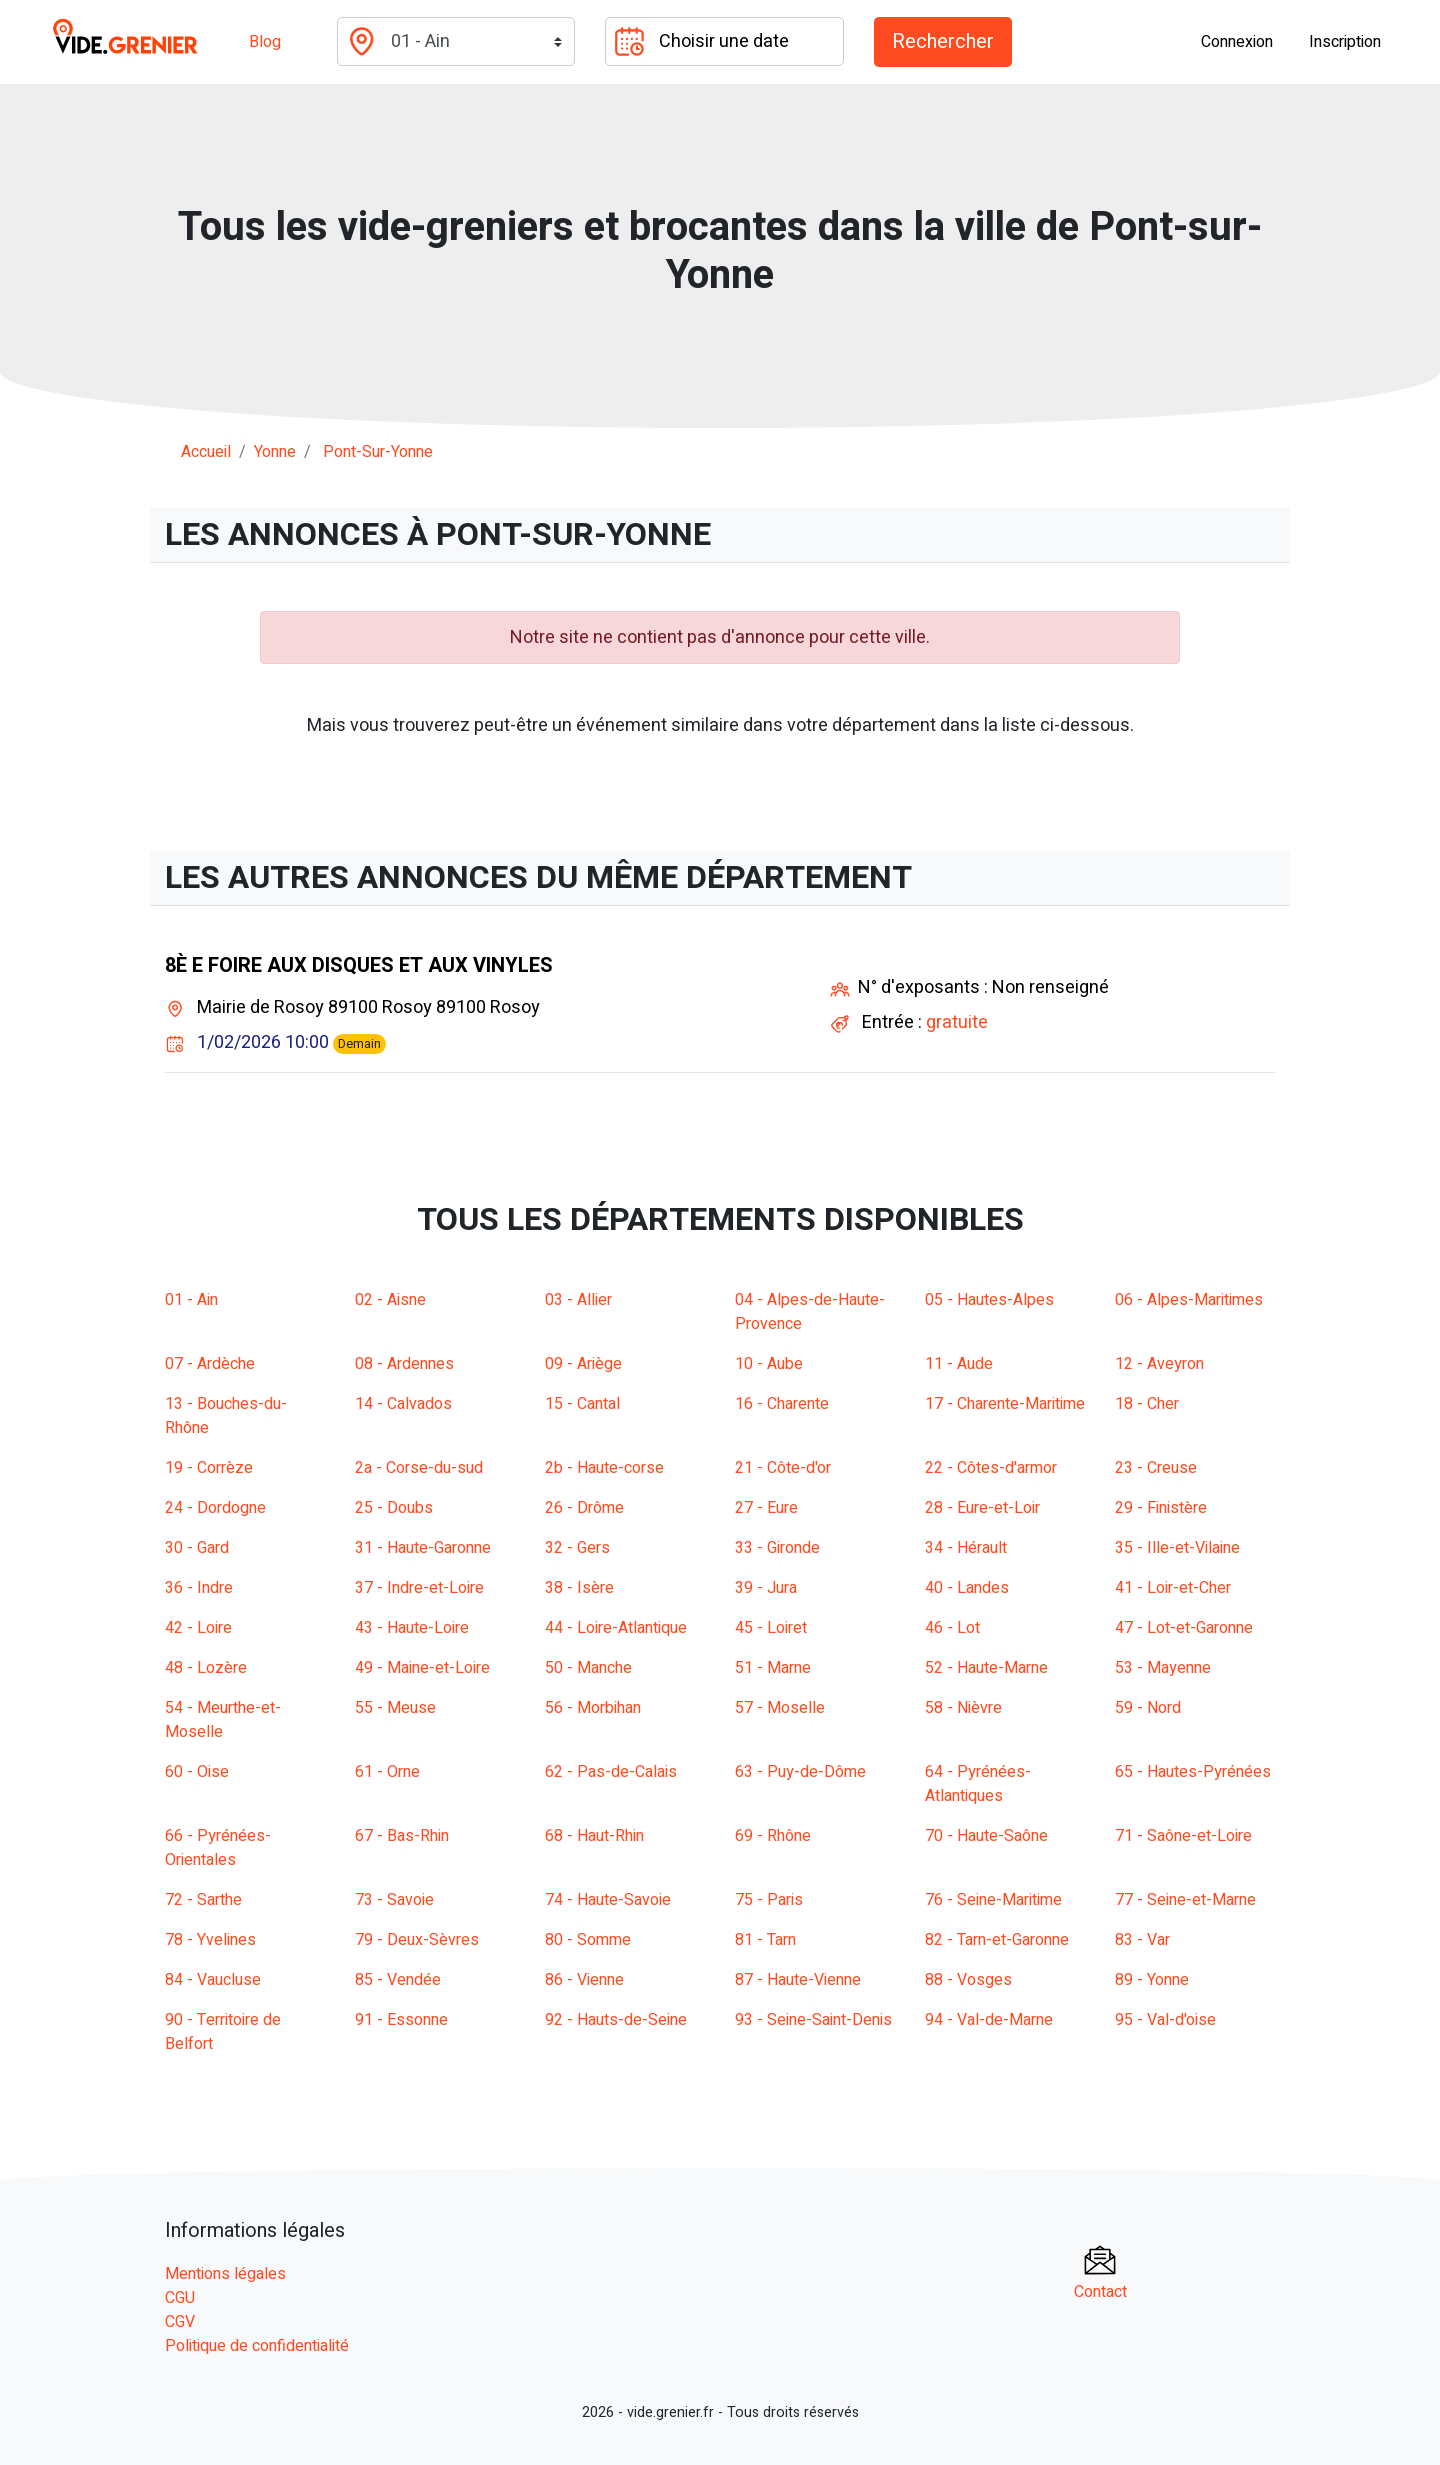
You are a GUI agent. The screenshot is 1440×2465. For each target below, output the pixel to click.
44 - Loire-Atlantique (616, 1628)
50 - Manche (588, 1668)
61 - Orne (387, 1772)
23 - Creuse (1156, 1468)
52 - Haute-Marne (986, 1668)
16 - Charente (782, 1404)
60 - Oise (197, 1772)
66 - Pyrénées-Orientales (218, 1848)
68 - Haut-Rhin (594, 1836)
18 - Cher (1147, 1404)
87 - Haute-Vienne (798, 1980)
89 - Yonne (1152, 1980)
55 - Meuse (395, 1708)
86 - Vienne (584, 1980)
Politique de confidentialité (257, 2346)
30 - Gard (197, 1548)
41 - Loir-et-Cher (1173, 1588)
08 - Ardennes (404, 1364)
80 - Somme (588, 1940)
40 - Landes (967, 1588)
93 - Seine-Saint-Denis (813, 2020)
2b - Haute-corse (604, 1468)
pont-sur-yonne (378, 452)
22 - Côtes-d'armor (991, 1468)
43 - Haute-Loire (412, 1628)
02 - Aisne (390, 1300)
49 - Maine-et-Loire (422, 1668)
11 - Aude (959, 1364)
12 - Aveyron (1159, 1364)
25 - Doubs (394, 1508)
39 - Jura (766, 1588)
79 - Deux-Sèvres (417, 1940)
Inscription (1345, 42)
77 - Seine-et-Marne (1185, 1900)
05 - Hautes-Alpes (989, 1300)
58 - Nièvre (963, 1708)
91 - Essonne (401, 2020)
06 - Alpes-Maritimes (1189, 1300)
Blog (265, 42)
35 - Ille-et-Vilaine (1177, 1548)
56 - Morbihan (593, 1708)
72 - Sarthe (203, 1900)
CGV (180, 2322)
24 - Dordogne (215, 1508)
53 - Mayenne (1163, 1668)
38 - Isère (579, 1588)
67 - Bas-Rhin (402, 1836)
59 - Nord (1148, 1708)
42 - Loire (198, 1628)
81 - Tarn (765, 1940)
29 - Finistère (1161, 1508)
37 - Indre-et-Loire (419, 1588)
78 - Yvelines (210, 1940)
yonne (275, 452)
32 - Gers (577, 1548)
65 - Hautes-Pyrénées (1193, 1772)
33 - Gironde (777, 1548)
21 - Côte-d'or (783, 1468)
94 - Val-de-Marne (989, 2020)
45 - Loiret (771, 1628)
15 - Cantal (582, 1404)
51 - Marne (773, 1668)
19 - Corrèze (209, 1468)
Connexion (1237, 42)
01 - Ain (191, 1300)
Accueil (206, 452)
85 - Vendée (398, 1980)
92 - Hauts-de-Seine (616, 2020)
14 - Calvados (403, 1404)
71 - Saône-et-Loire (1183, 1836)
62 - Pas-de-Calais (611, 1772)
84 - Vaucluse (213, 1980)
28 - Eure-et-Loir (982, 1508)
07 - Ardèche (210, 1364)
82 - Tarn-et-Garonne (997, 1940)
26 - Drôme (584, 1508)
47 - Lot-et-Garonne (1184, 1628)
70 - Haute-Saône (986, 1836)
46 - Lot (952, 1628)
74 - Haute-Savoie (608, 1900)
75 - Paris (769, 1900)
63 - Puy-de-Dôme (800, 1772)
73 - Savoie (394, 1900)
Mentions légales (225, 2274)
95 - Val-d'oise (1165, 2020)
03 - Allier (578, 1300)
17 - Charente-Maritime (1005, 1404)
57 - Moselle (780, 1708)
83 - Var (1142, 1940)
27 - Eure (766, 1508)
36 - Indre (199, 1588)
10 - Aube (769, 1364)
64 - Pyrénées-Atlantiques (978, 1784)
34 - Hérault (966, 1548)
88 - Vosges (968, 1980)
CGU (180, 2298)
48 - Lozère (206, 1668)
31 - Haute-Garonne (423, 1548)
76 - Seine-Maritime (993, 1900)
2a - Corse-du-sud (419, 1468)
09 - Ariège (583, 1364)
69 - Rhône (773, 1836)
